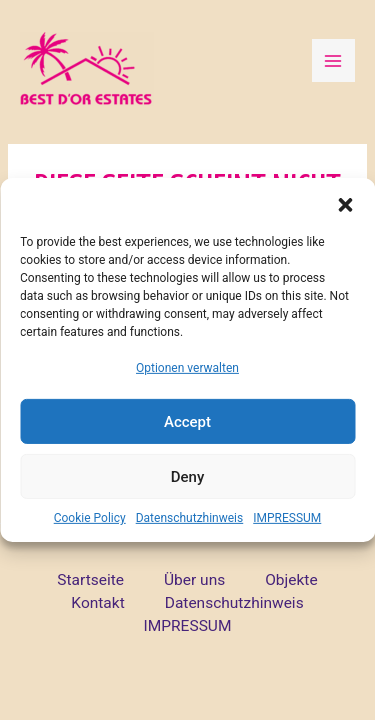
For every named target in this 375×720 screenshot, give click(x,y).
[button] (345, 203)
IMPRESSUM (287, 518)
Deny (188, 477)
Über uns (194, 580)
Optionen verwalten (187, 368)
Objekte (291, 580)
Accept (187, 422)
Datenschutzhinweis (190, 518)
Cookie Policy (90, 518)
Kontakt (97, 603)
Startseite (90, 580)
